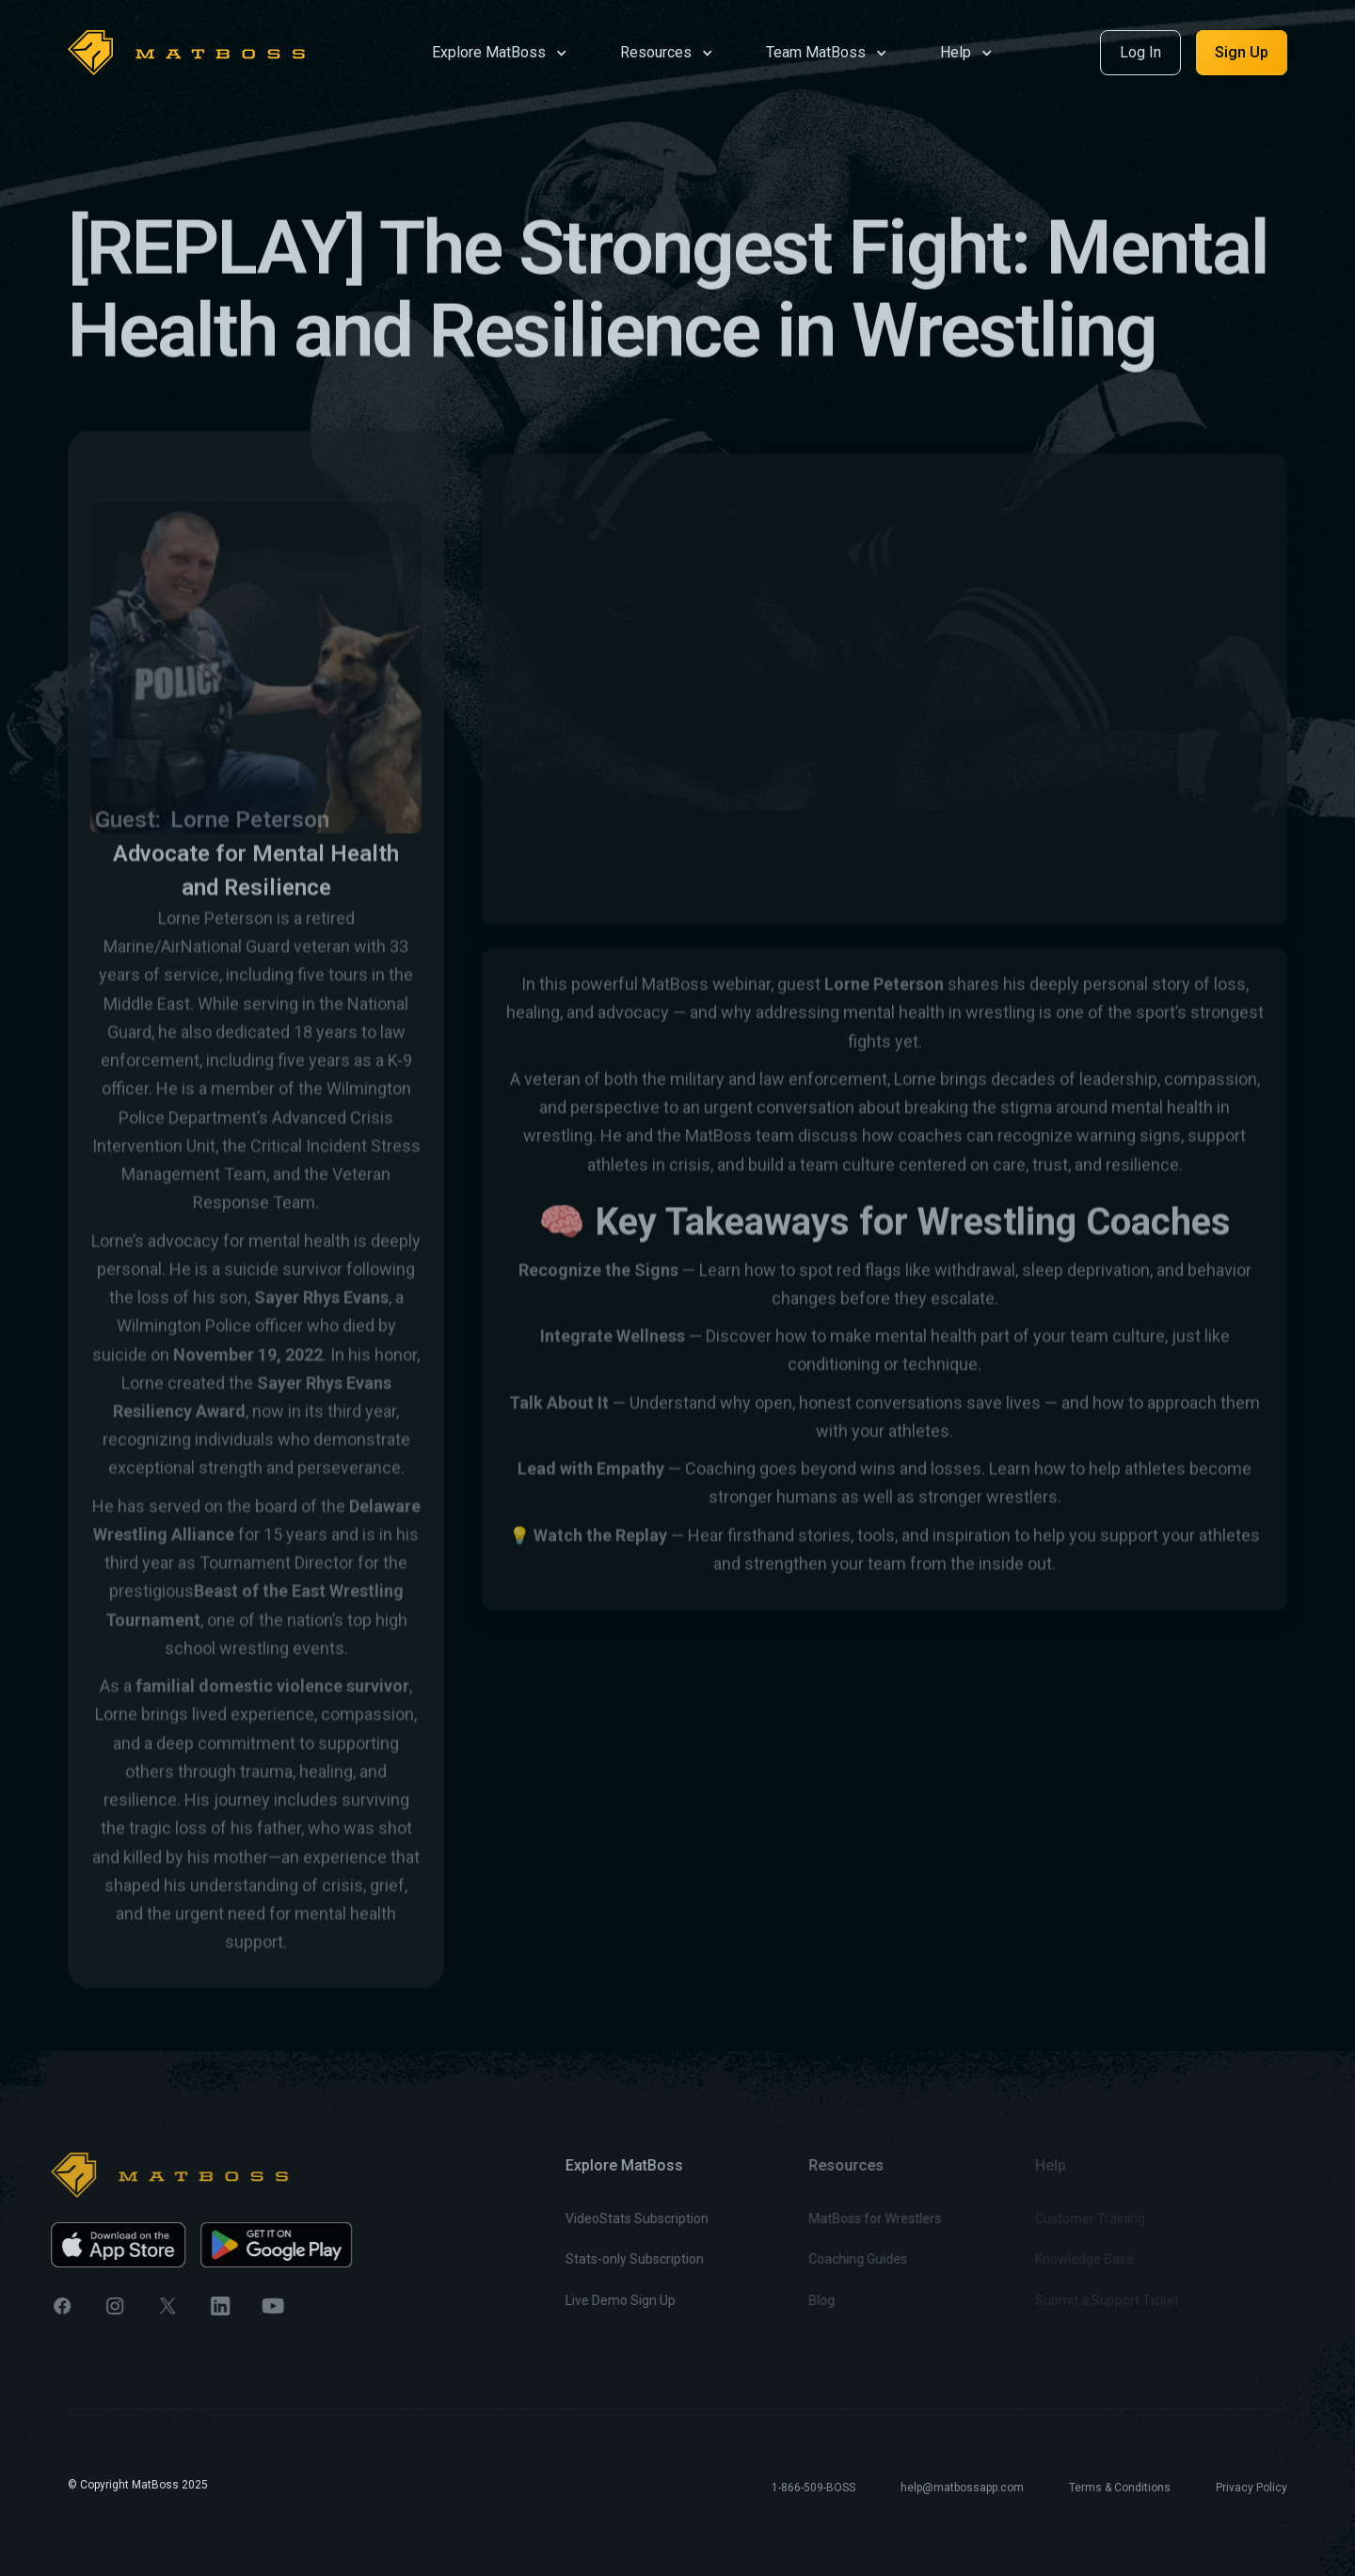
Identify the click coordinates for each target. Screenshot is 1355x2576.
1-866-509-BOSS (813, 2487)
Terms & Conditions (1120, 2487)
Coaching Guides (824, 2259)
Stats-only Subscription (610, 2259)
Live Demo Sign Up (596, 2300)
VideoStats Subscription (612, 2219)
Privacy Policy (1251, 2487)
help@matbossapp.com (962, 2487)
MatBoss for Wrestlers (841, 2219)
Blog (788, 2300)
